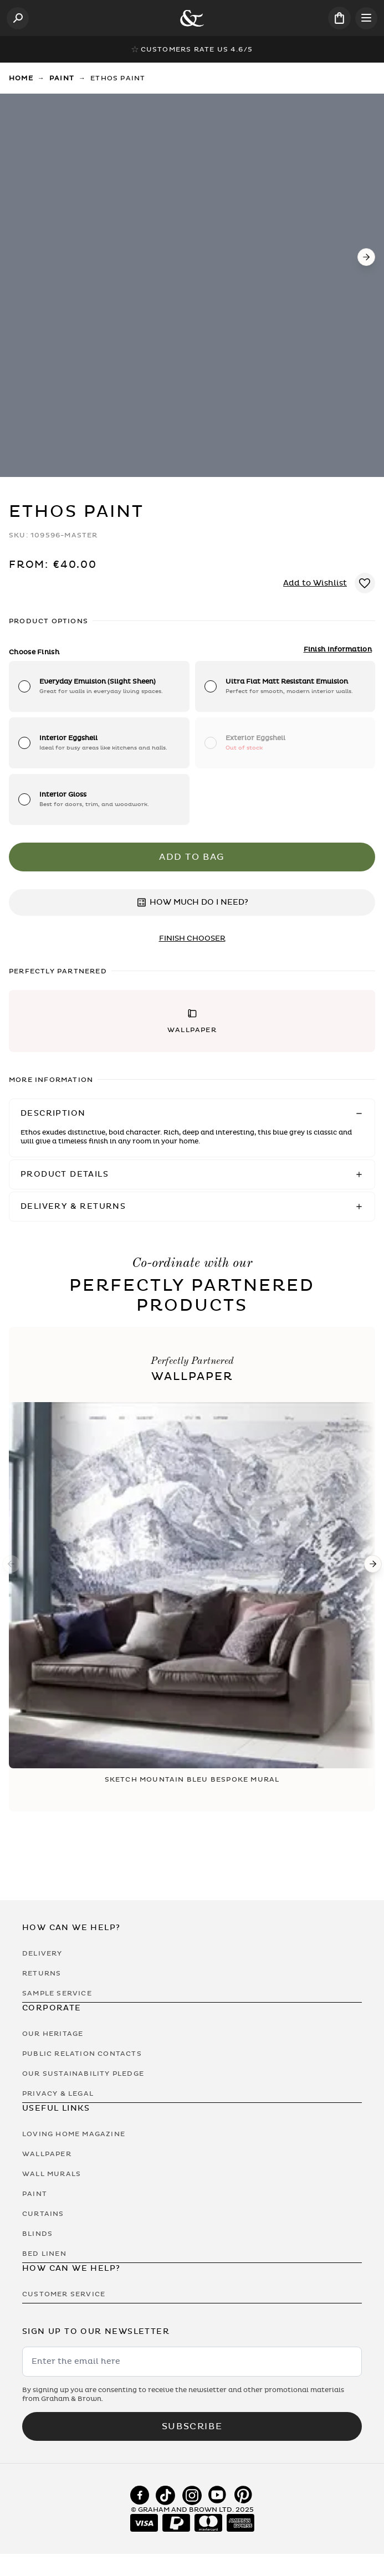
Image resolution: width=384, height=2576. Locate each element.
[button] (192, 1021)
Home (21, 78)
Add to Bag (192, 857)
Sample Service (57, 1993)
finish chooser (192, 938)
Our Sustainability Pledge (83, 2073)
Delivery (42, 1953)
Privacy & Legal (58, 2093)
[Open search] (18, 18)
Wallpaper (46, 2154)
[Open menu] (366, 18)
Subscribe (192, 2426)
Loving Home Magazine (73, 2134)
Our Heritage (52, 2034)
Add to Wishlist (315, 583)
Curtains (43, 2214)
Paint (61, 78)
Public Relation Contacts (82, 2053)
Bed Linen (44, 2253)
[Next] (366, 257)
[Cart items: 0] (339, 18)
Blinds (37, 2234)
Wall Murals (51, 2174)
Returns (41, 1973)
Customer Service (63, 2294)
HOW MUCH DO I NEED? (192, 902)
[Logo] (192, 18)
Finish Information (338, 649)
